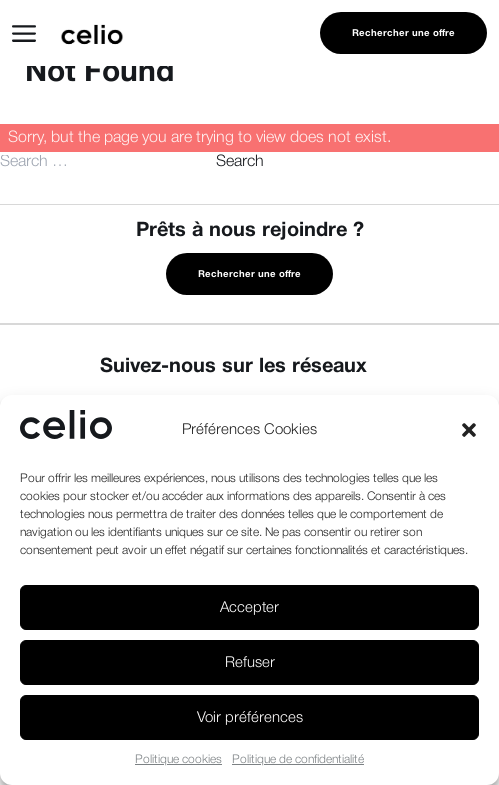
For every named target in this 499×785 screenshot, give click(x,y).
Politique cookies (178, 759)
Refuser (250, 663)
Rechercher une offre (403, 33)
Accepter (249, 608)
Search (240, 162)
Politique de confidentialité (298, 759)
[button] (469, 430)
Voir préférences (250, 718)
